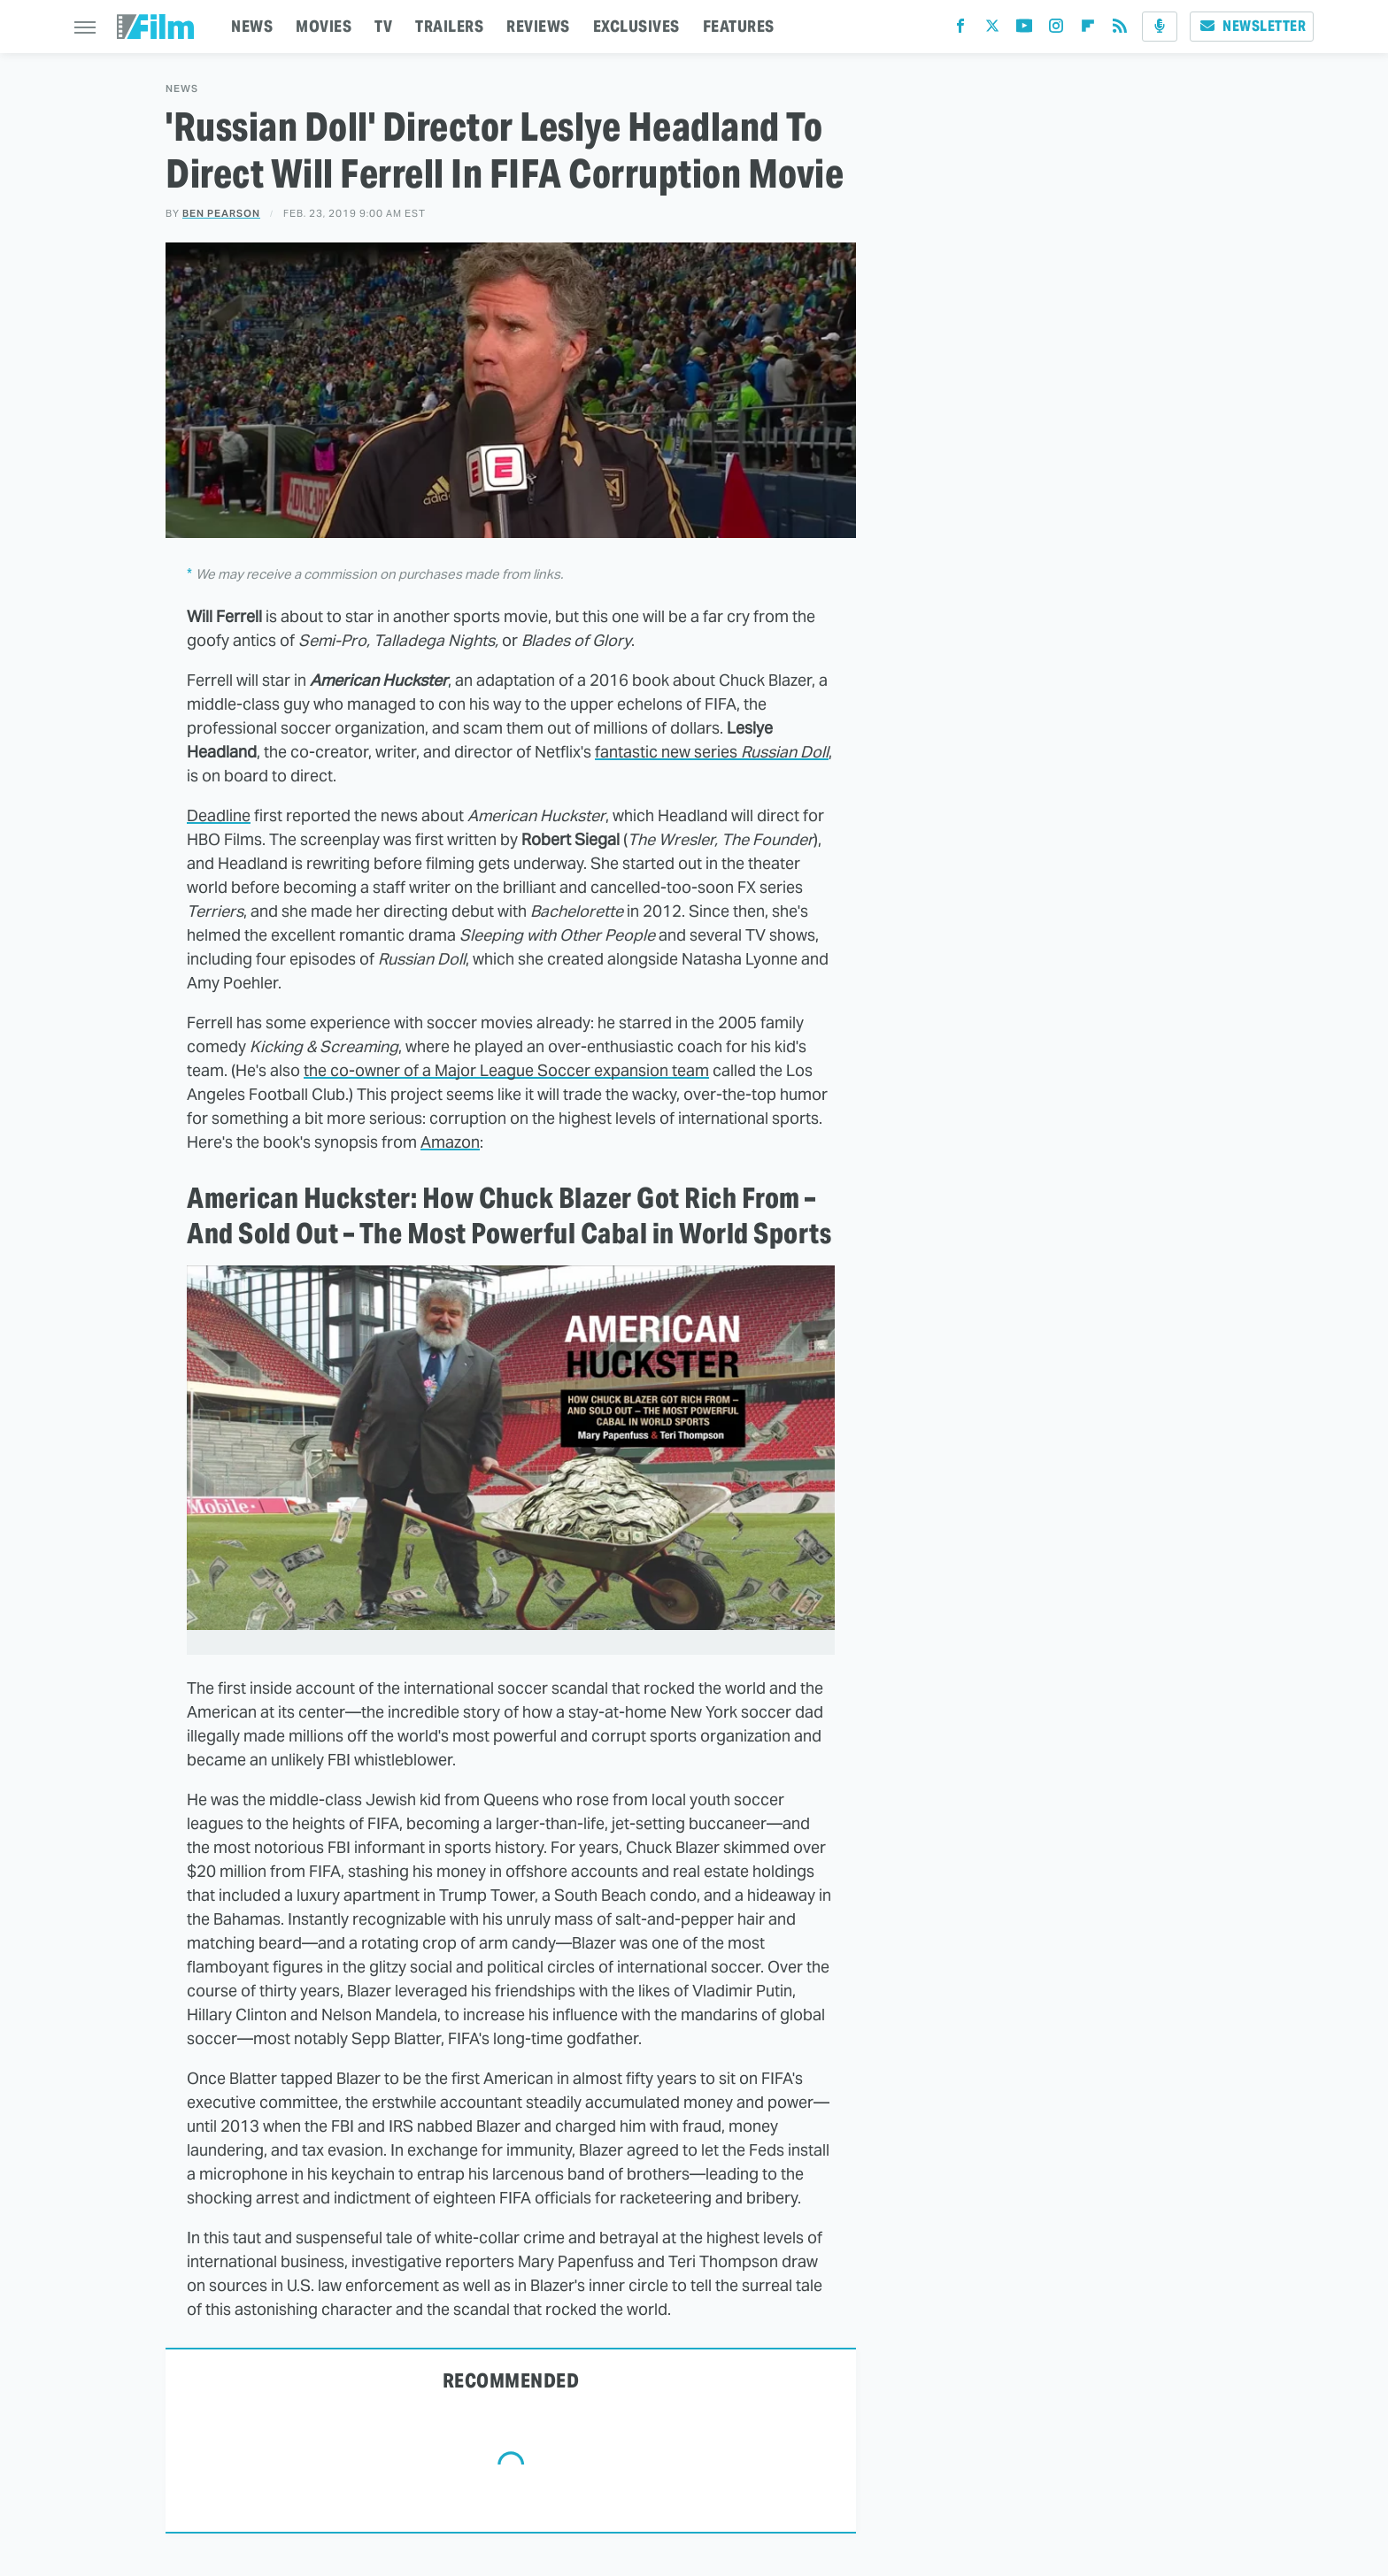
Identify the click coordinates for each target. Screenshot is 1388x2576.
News (182, 89)
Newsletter (1252, 26)
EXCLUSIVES (636, 26)
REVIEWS (538, 26)
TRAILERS (449, 26)
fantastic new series (712, 752)
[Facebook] (960, 29)
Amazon (450, 1142)
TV (383, 26)
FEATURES (739, 26)
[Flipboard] (1088, 29)
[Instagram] (1056, 29)
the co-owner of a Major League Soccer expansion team (506, 1070)
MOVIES (323, 26)
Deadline (219, 815)
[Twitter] (992, 29)
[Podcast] (1159, 27)
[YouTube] (1024, 29)
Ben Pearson (221, 213)
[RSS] (1120, 29)
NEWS (252, 26)
